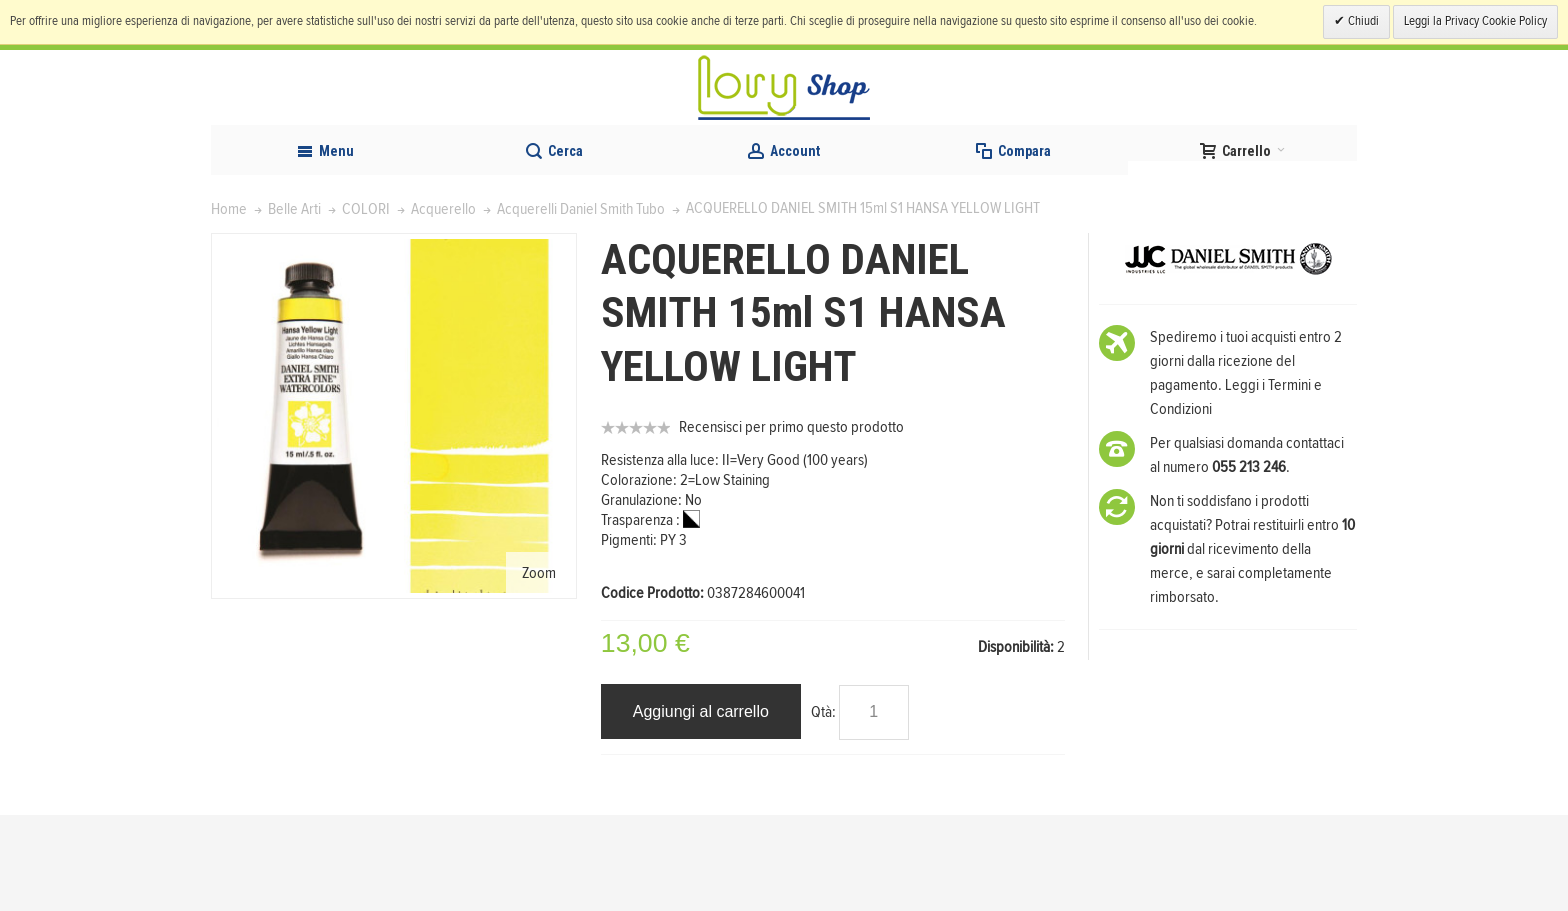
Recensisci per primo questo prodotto (791, 523)
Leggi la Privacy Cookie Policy (1475, 21)
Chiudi (1362, 21)
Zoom (539, 668)
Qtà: (823, 807)
